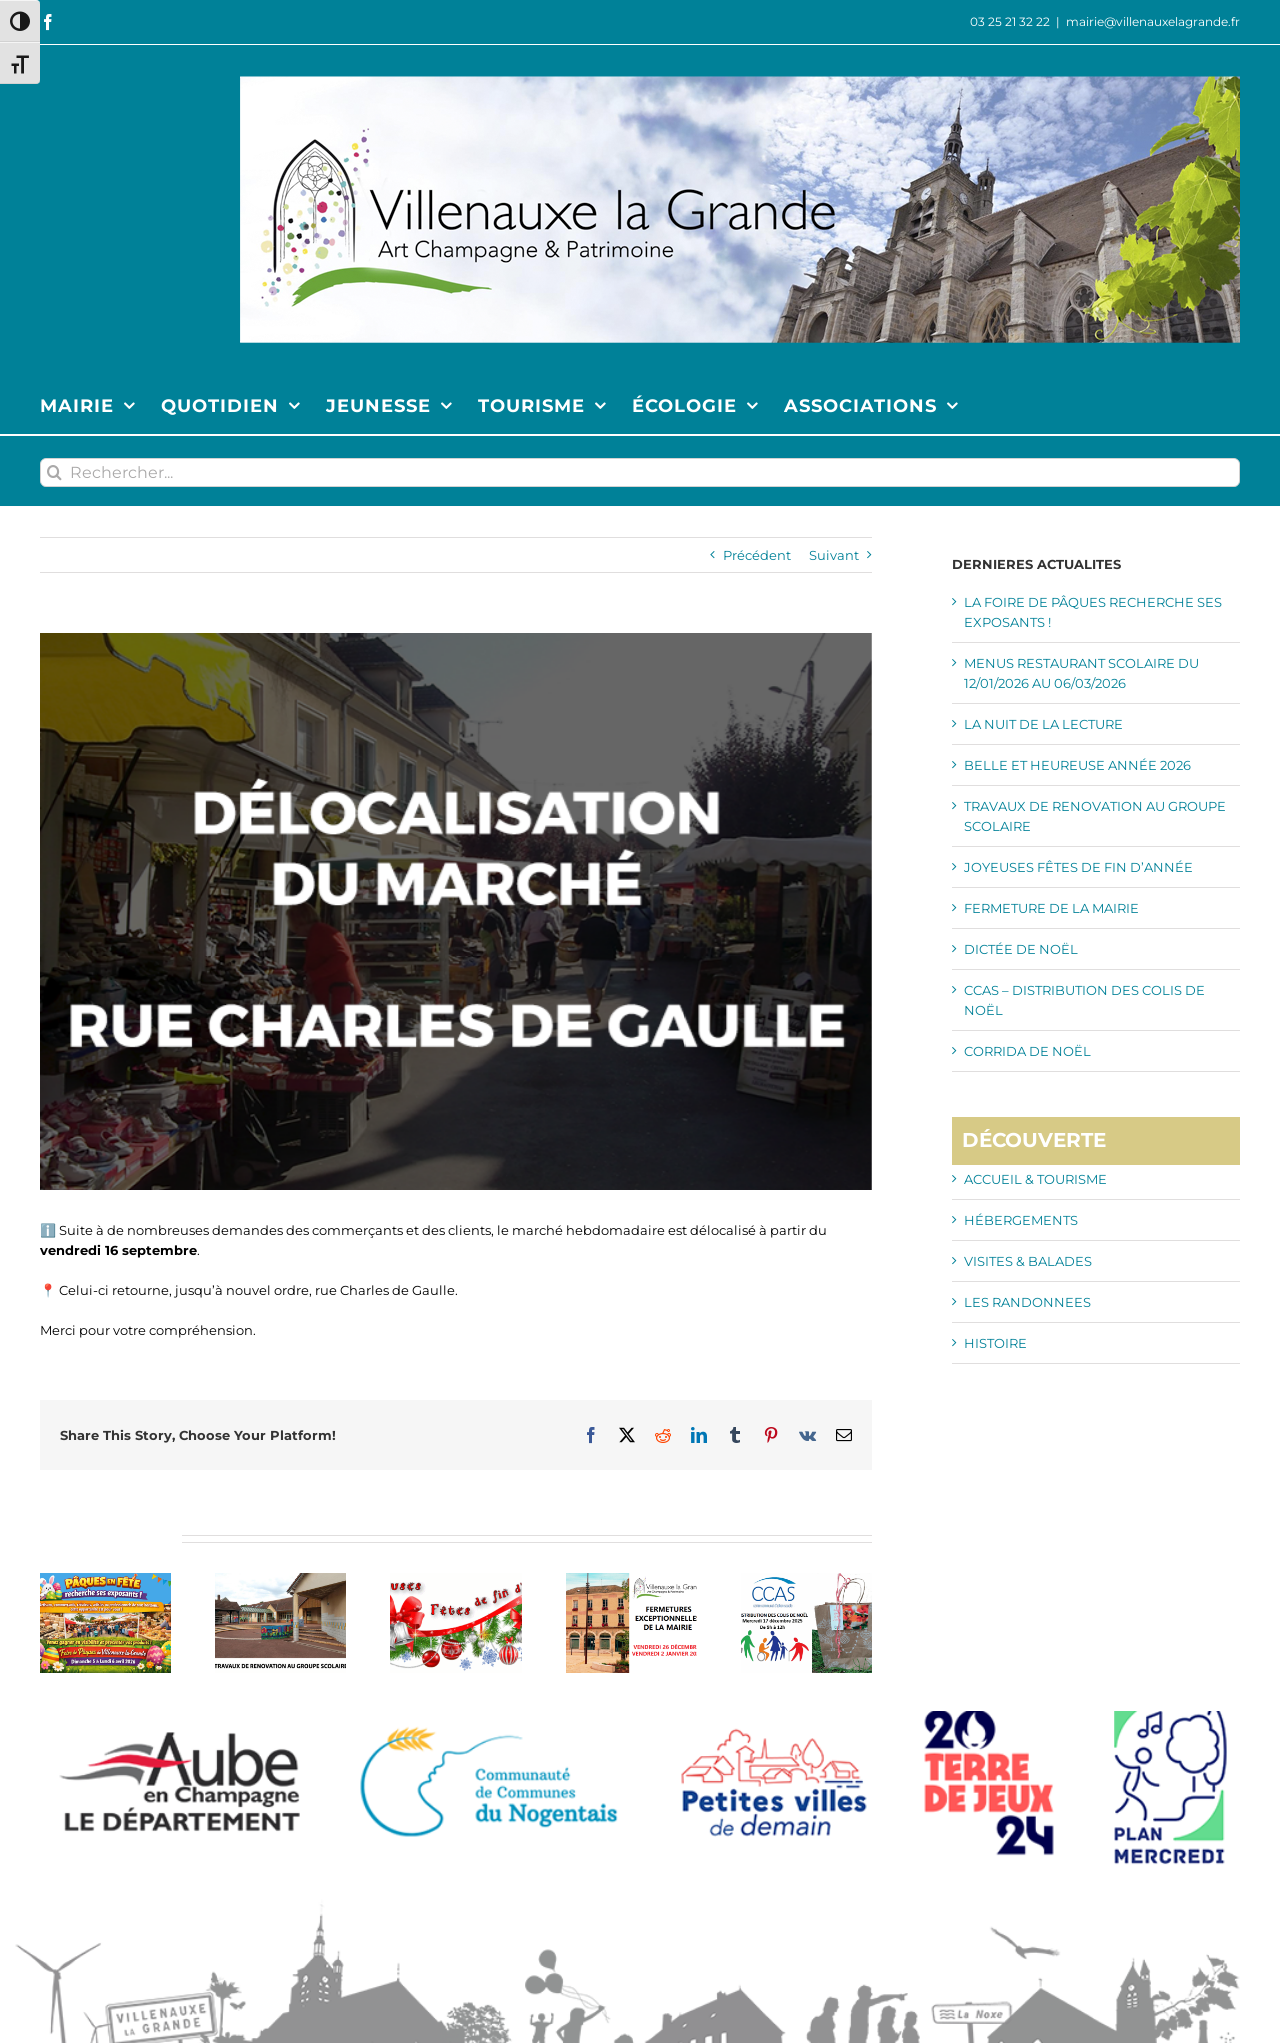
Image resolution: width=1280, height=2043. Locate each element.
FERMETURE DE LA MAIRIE (1051, 908)
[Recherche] (54, 472)
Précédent (757, 555)
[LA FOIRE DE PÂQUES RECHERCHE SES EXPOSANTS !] (105, 1581)
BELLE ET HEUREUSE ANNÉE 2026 (1077, 765)
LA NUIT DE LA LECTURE (1043, 724)
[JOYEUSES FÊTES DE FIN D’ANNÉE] (455, 1581)
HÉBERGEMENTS (1021, 1220)
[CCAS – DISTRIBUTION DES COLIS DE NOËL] (806, 1581)
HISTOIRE (995, 1343)
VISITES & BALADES (1028, 1261)
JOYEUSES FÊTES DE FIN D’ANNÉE (1078, 867)
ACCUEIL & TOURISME (1035, 1179)
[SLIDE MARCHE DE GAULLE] (456, 911)
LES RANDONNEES (1027, 1302)
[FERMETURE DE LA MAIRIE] (631, 1581)
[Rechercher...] (640, 472)
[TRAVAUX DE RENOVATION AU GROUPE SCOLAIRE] (280, 1581)
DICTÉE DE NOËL (1021, 949)
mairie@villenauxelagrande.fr (1153, 21)
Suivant (834, 555)
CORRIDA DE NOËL (1027, 1051)
